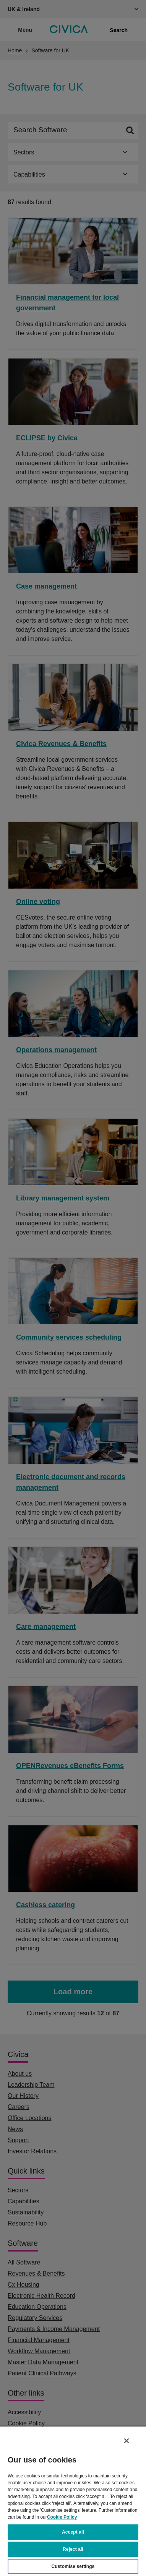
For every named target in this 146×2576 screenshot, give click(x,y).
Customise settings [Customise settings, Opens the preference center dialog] (73, 2566)
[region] (73, 2501)
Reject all (73, 2549)
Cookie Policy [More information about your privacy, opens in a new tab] (62, 2517)
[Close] (126, 2440)
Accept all (73, 2532)
